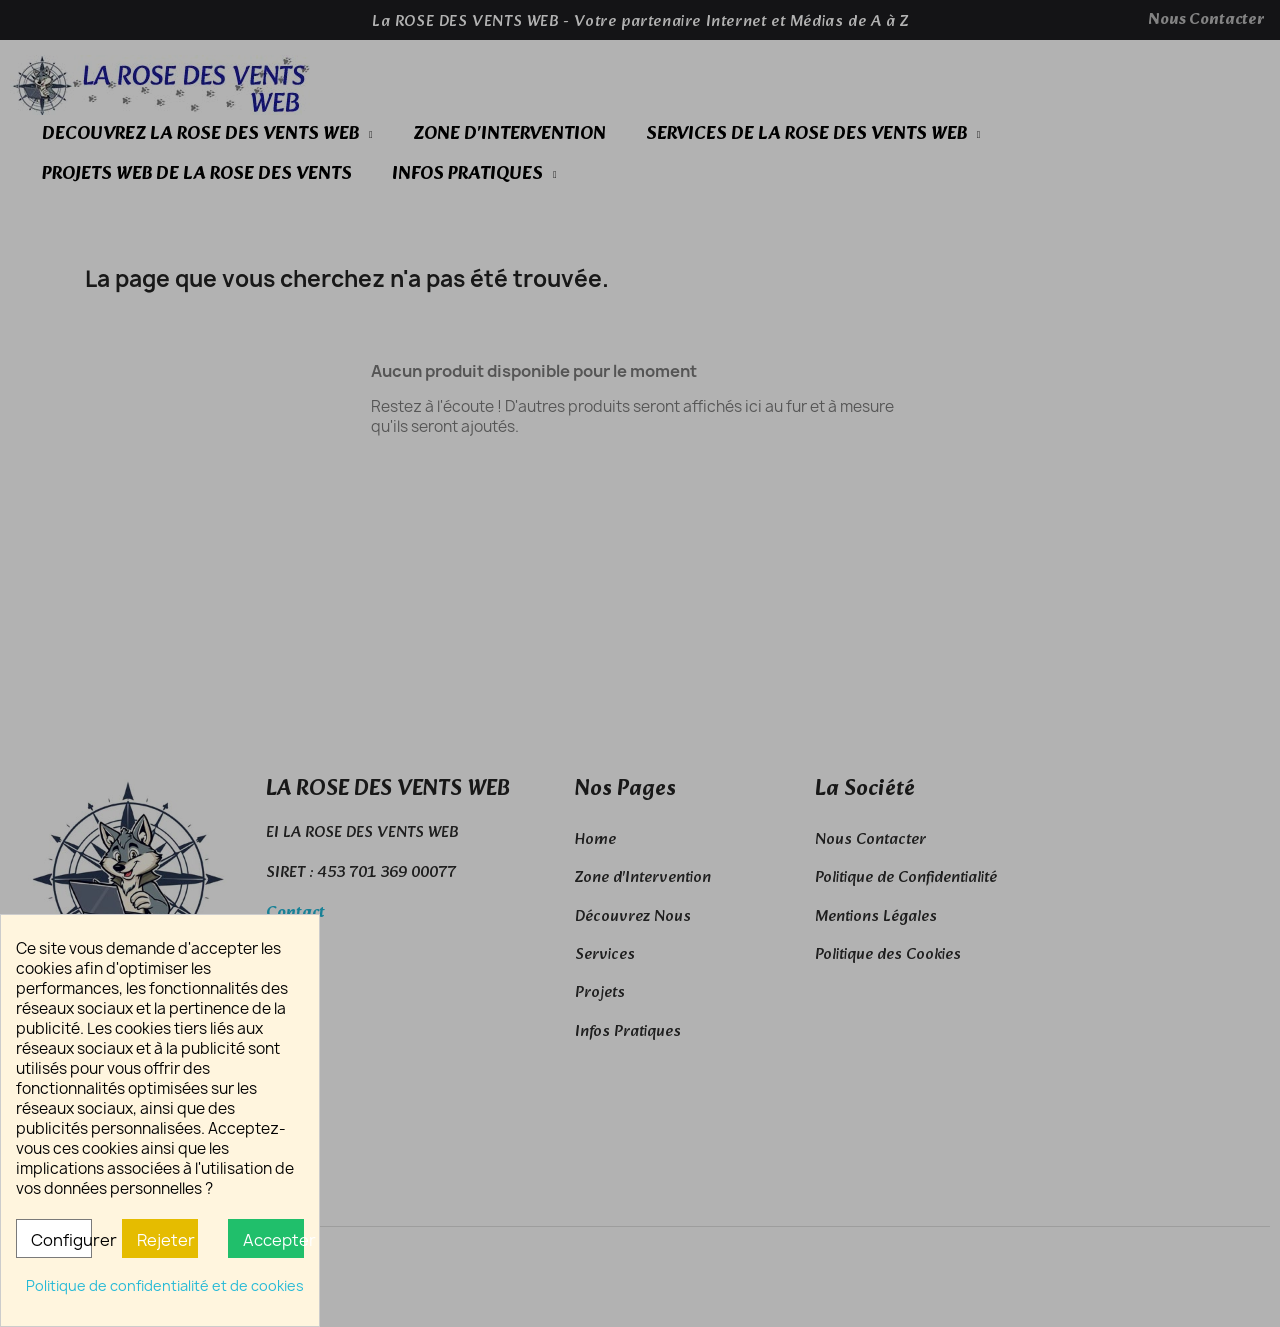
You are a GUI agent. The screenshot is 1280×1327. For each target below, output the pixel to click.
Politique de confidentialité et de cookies (165, 1285)
